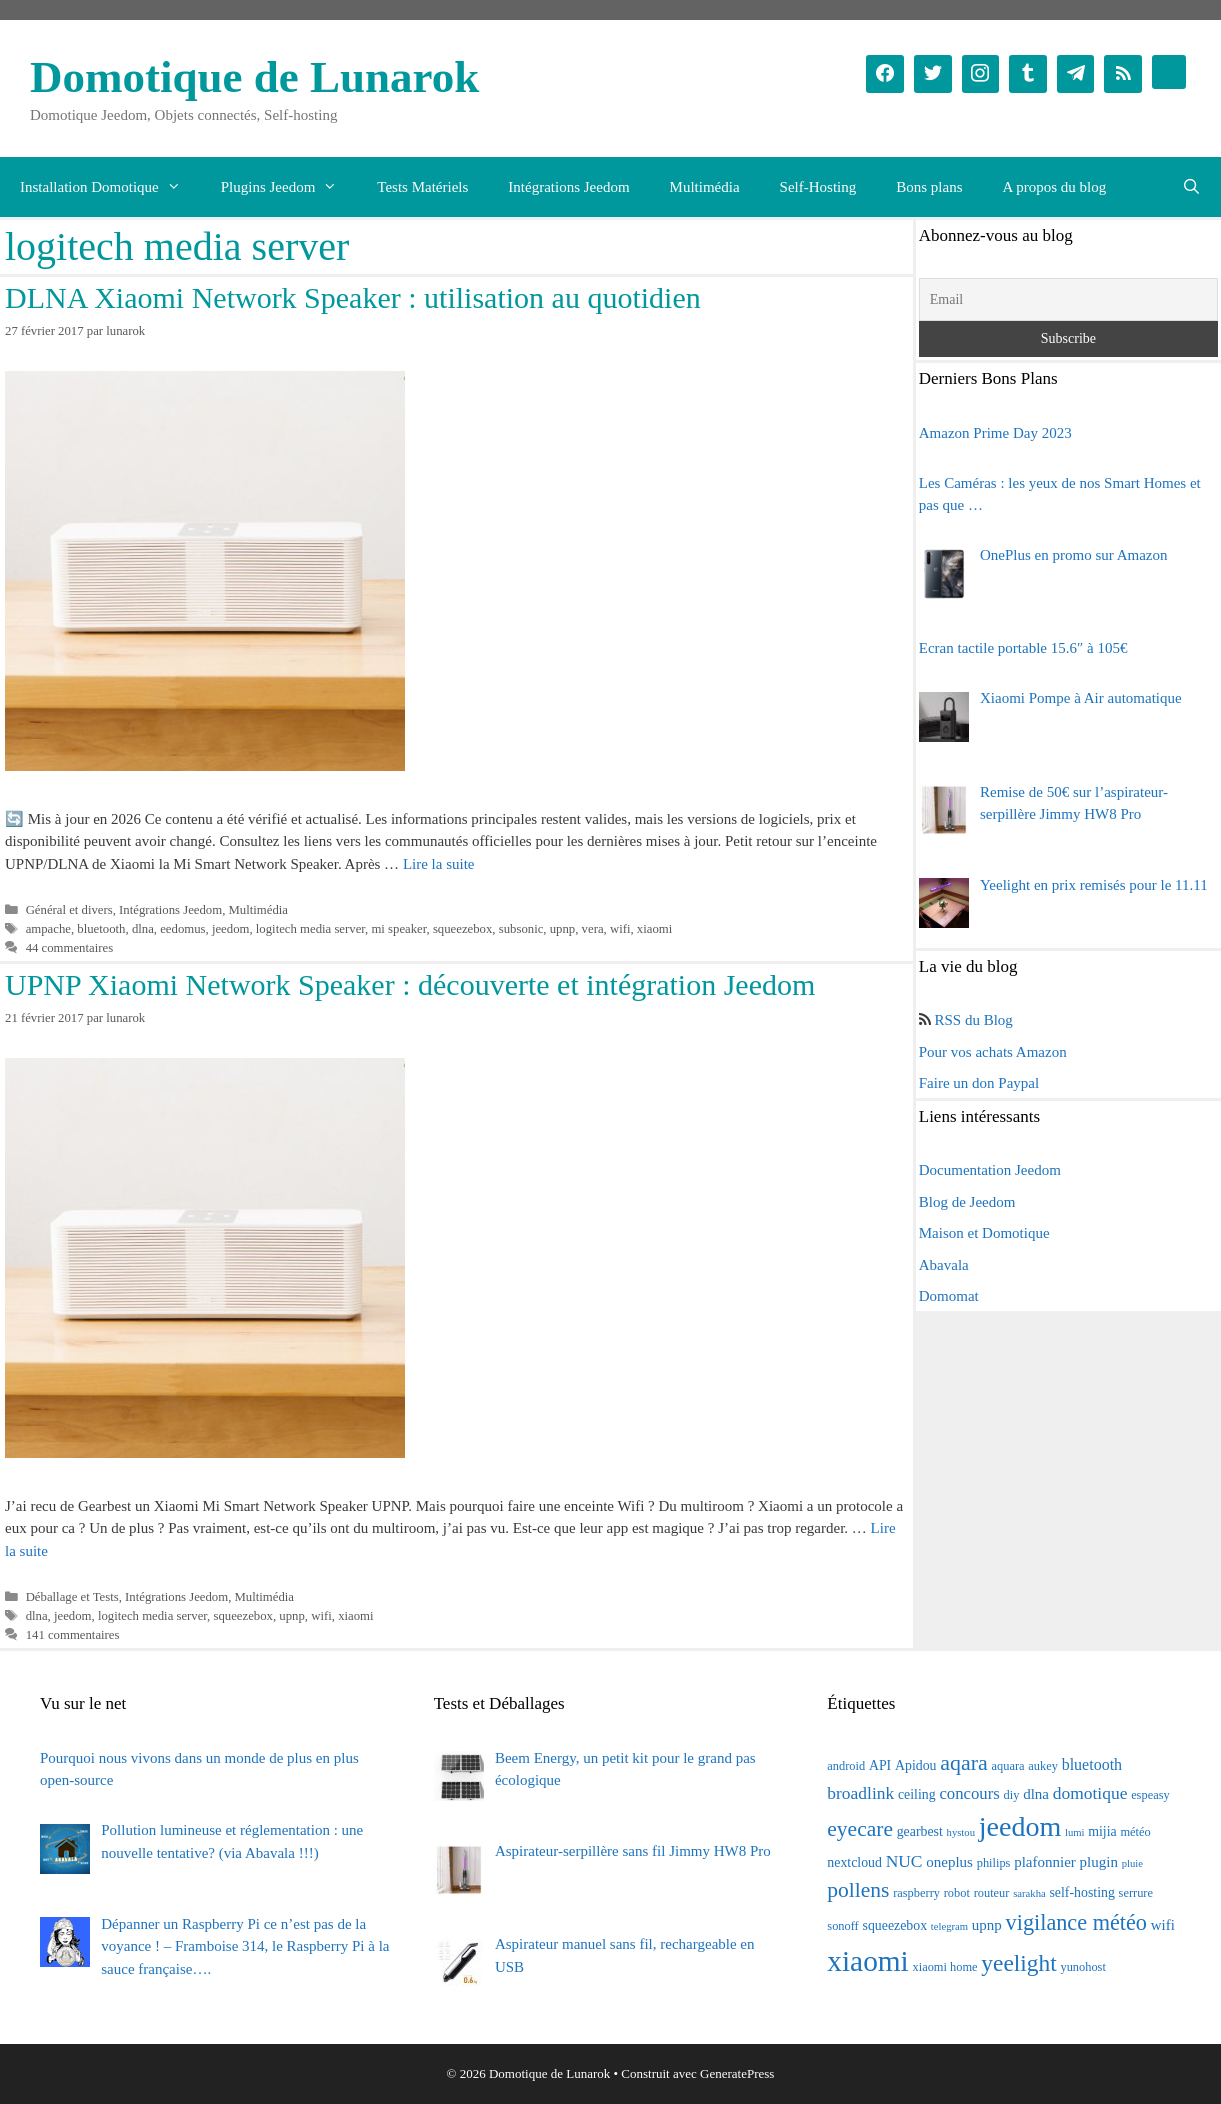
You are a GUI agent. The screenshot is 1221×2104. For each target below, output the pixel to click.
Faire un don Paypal (979, 1083)
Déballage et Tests (72, 1597)
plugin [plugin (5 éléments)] (1099, 1862)
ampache (48, 929)
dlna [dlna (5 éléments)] (1036, 1794)
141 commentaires (73, 1635)
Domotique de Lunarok (254, 77)
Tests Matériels (422, 187)
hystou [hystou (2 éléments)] (961, 1832)
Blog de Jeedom (967, 1202)
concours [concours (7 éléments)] (969, 1793)
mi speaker (398, 929)
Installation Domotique (110, 187)
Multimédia (705, 187)
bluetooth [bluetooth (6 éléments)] (1092, 1764)
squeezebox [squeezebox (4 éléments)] (895, 1925)
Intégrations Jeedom (568, 187)
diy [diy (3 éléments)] (1012, 1795)
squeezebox (462, 929)
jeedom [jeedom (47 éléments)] (1020, 1826)
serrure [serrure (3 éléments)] (1136, 1893)
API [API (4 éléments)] (880, 1765)
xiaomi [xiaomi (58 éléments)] (867, 1961)
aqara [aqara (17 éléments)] (964, 1762)
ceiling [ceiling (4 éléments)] (917, 1794)
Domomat (949, 1296)
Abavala (944, 1265)
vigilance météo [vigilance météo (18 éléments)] (1076, 1922)
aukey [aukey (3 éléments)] (1043, 1766)
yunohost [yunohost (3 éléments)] (1082, 1967)
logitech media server (310, 929)
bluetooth (101, 929)
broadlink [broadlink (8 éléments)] (860, 1793)
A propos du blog (1055, 187)
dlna (143, 929)
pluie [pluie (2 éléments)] (1132, 1863)
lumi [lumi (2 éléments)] (1075, 1832)
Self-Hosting (818, 187)
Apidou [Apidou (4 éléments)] (916, 1765)
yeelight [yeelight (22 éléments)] (1018, 1963)
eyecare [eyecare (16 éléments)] (860, 1829)
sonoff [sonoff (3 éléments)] (842, 1926)
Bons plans (929, 187)
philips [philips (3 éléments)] (994, 1863)
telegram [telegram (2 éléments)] (949, 1926)
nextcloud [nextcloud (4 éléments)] (854, 1862)
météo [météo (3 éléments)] (1135, 1832)
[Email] (1068, 299)
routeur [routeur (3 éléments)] (992, 1893)
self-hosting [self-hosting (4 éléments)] (1081, 1892)
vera (593, 929)
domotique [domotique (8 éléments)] (1090, 1793)
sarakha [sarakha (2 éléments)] (1029, 1893)
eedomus (182, 929)
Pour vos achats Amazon (993, 1052)
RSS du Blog (974, 1020)
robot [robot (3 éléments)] (957, 1893)
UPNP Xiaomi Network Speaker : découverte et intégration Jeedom (410, 984)
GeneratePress (737, 2073)
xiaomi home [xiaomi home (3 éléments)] (945, 1967)
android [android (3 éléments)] (846, 1766)
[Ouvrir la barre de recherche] (1191, 187)
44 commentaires (69, 948)
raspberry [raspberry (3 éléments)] (916, 1893)
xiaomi (654, 929)
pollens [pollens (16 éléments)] (858, 1890)
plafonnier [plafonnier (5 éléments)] (1045, 1862)
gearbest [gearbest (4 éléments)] (920, 1831)
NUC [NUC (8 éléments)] (904, 1861)
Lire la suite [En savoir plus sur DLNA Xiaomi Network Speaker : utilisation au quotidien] (439, 864)
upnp (563, 929)
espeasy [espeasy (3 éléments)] (1150, 1795)
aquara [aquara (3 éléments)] (1008, 1766)
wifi (620, 929)
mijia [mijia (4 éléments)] (1102, 1831)
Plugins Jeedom (289, 187)
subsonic (521, 929)
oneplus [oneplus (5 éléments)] (949, 1862)
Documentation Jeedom (990, 1170)
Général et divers (69, 910)
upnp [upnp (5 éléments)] (987, 1925)
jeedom (231, 929)
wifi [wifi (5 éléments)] (1163, 1925)
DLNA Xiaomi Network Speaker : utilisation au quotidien (353, 297)
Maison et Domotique (984, 1233)
